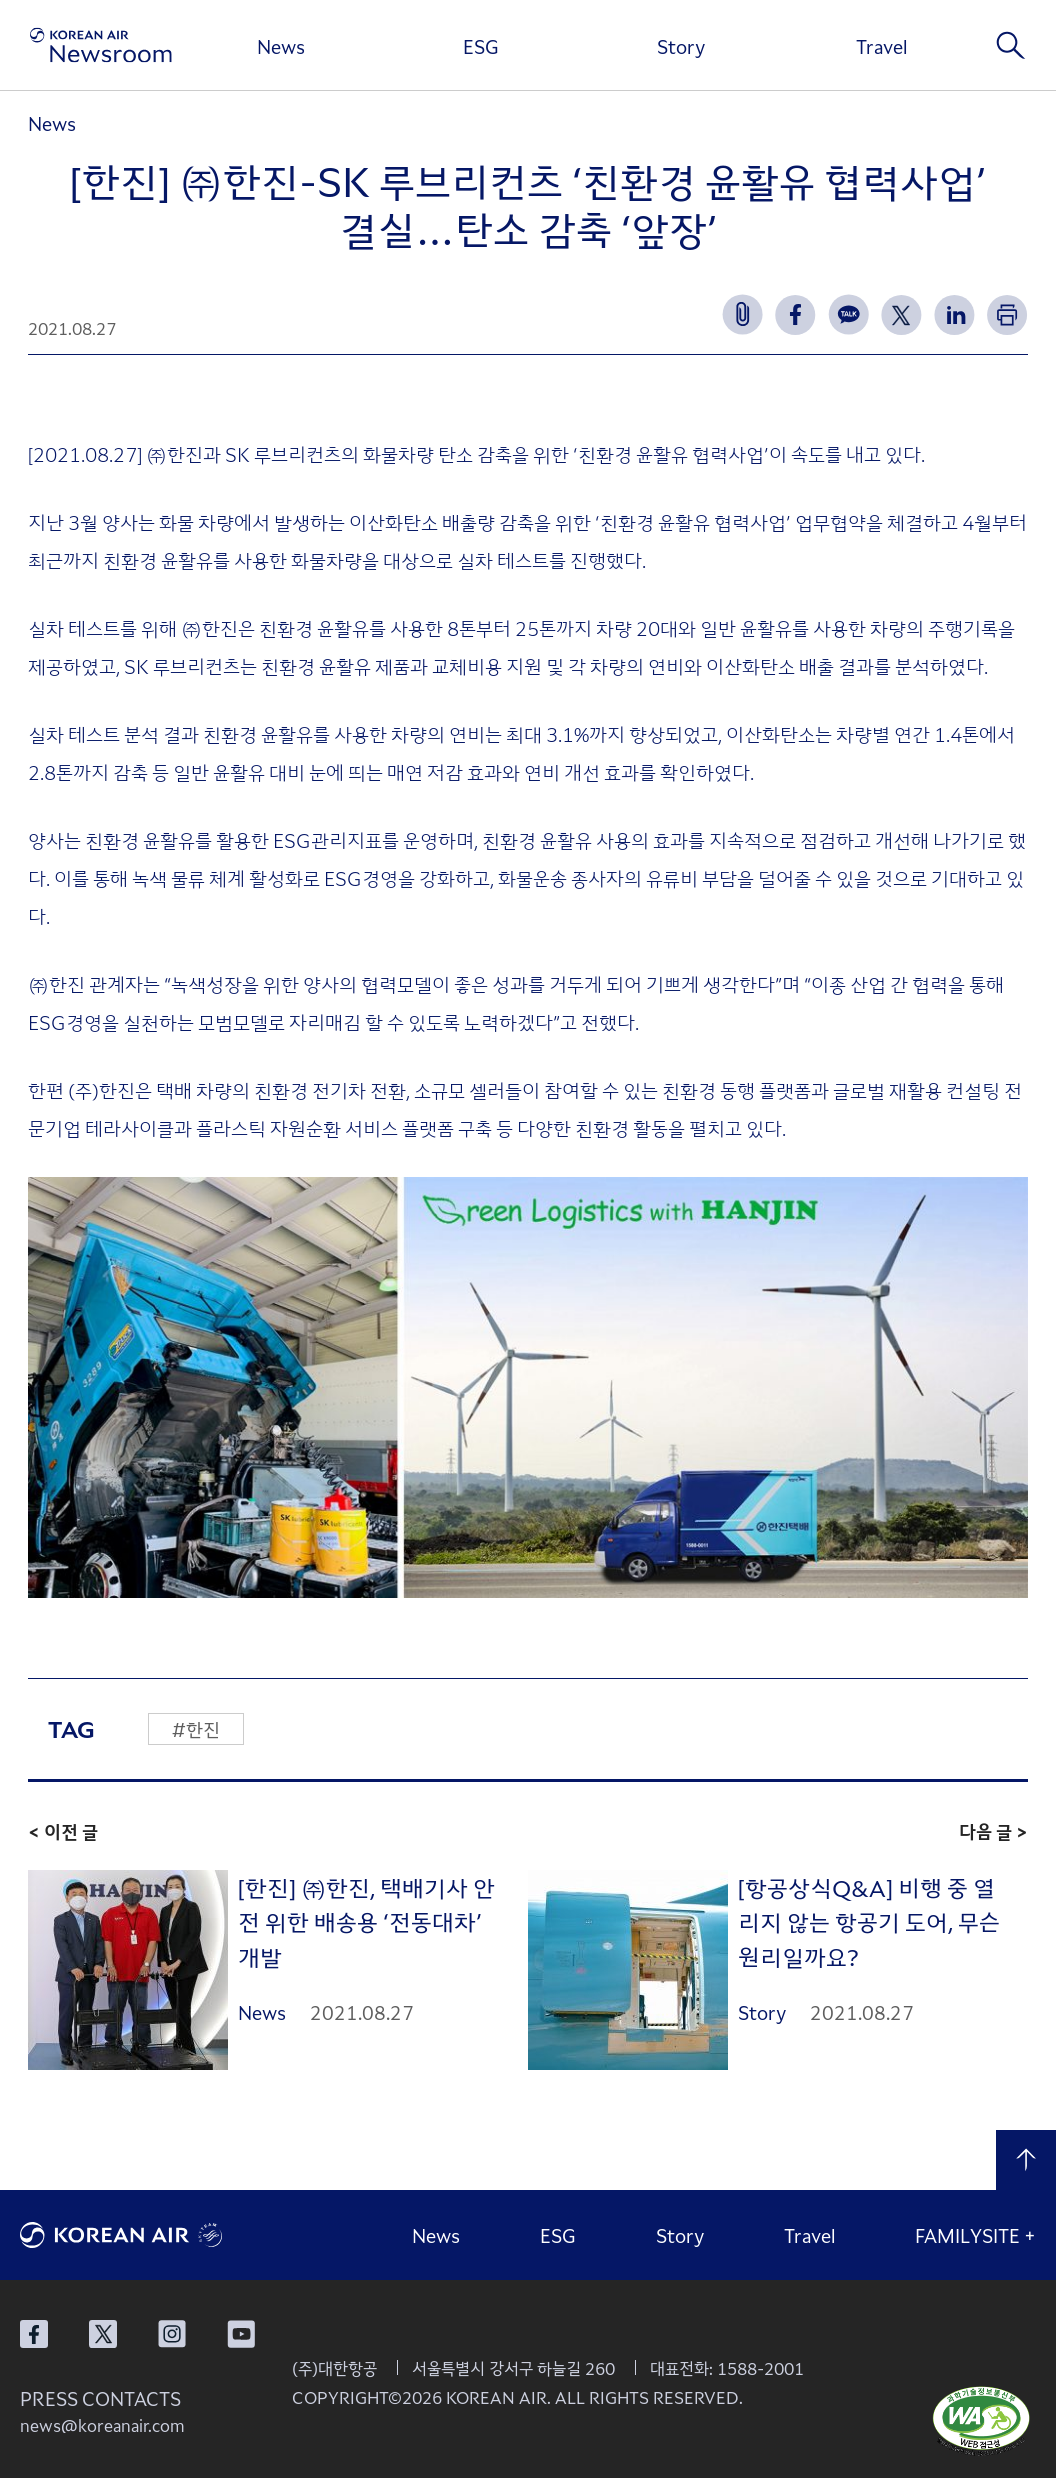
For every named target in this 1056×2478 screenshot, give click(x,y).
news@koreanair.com (102, 2425)
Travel (881, 46)
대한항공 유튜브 (241, 2334)
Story (681, 46)
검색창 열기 (1011, 45)
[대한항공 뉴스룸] (101, 45)
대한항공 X (103, 2334)
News (281, 46)
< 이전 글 (63, 1831)
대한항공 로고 (170, 2235)
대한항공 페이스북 (34, 2334)
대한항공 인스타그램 (172, 2334)
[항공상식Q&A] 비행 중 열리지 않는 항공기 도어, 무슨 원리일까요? (869, 1921)
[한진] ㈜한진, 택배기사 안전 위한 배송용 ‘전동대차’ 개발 (366, 1921)
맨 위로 (1026, 2160)
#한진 (196, 1729)
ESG (481, 46)
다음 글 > (993, 1831)
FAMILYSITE (975, 2235)
